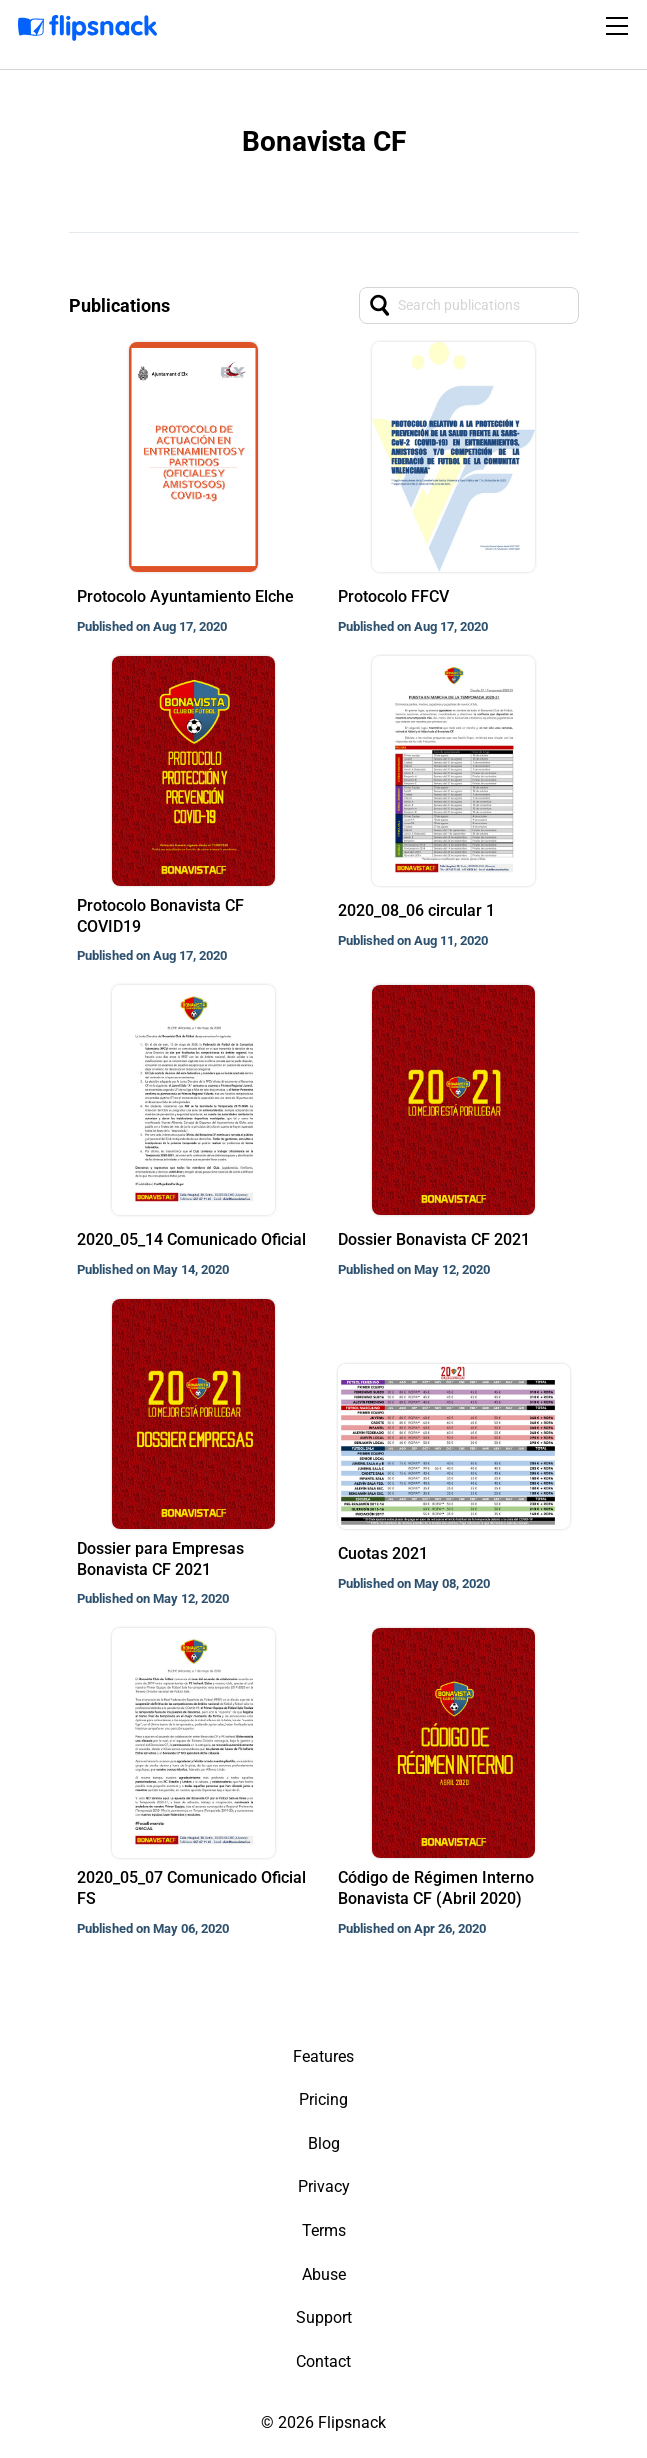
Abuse (324, 2274)
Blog (324, 2143)
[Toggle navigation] (620, 26)
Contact (323, 2361)
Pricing (323, 2099)
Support (324, 2317)
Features (323, 2056)
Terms (324, 2230)
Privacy (324, 2186)
